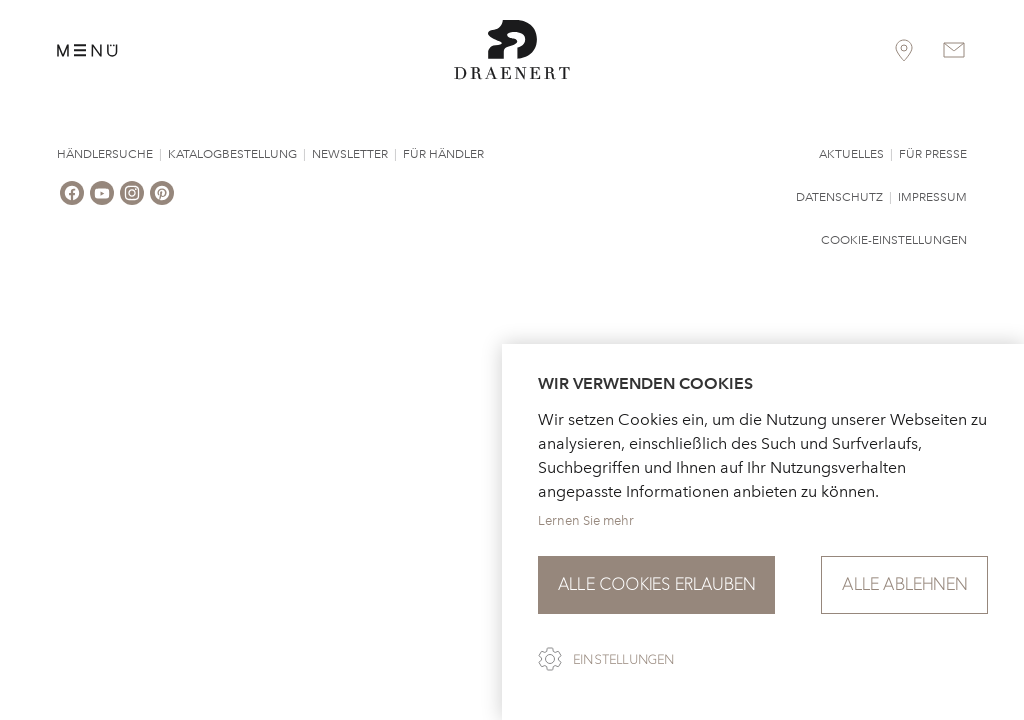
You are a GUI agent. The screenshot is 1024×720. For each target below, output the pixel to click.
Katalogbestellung (232, 154)
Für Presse (933, 154)
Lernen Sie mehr (586, 520)
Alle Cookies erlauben (656, 584)
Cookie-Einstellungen (894, 240)
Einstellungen (624, 660)
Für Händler (443, 154)
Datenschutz (839, 197)
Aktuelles (851, 154)
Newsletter (350, 154)
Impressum (932, 197)
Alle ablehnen (904, 584)
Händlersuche (105, 154)
